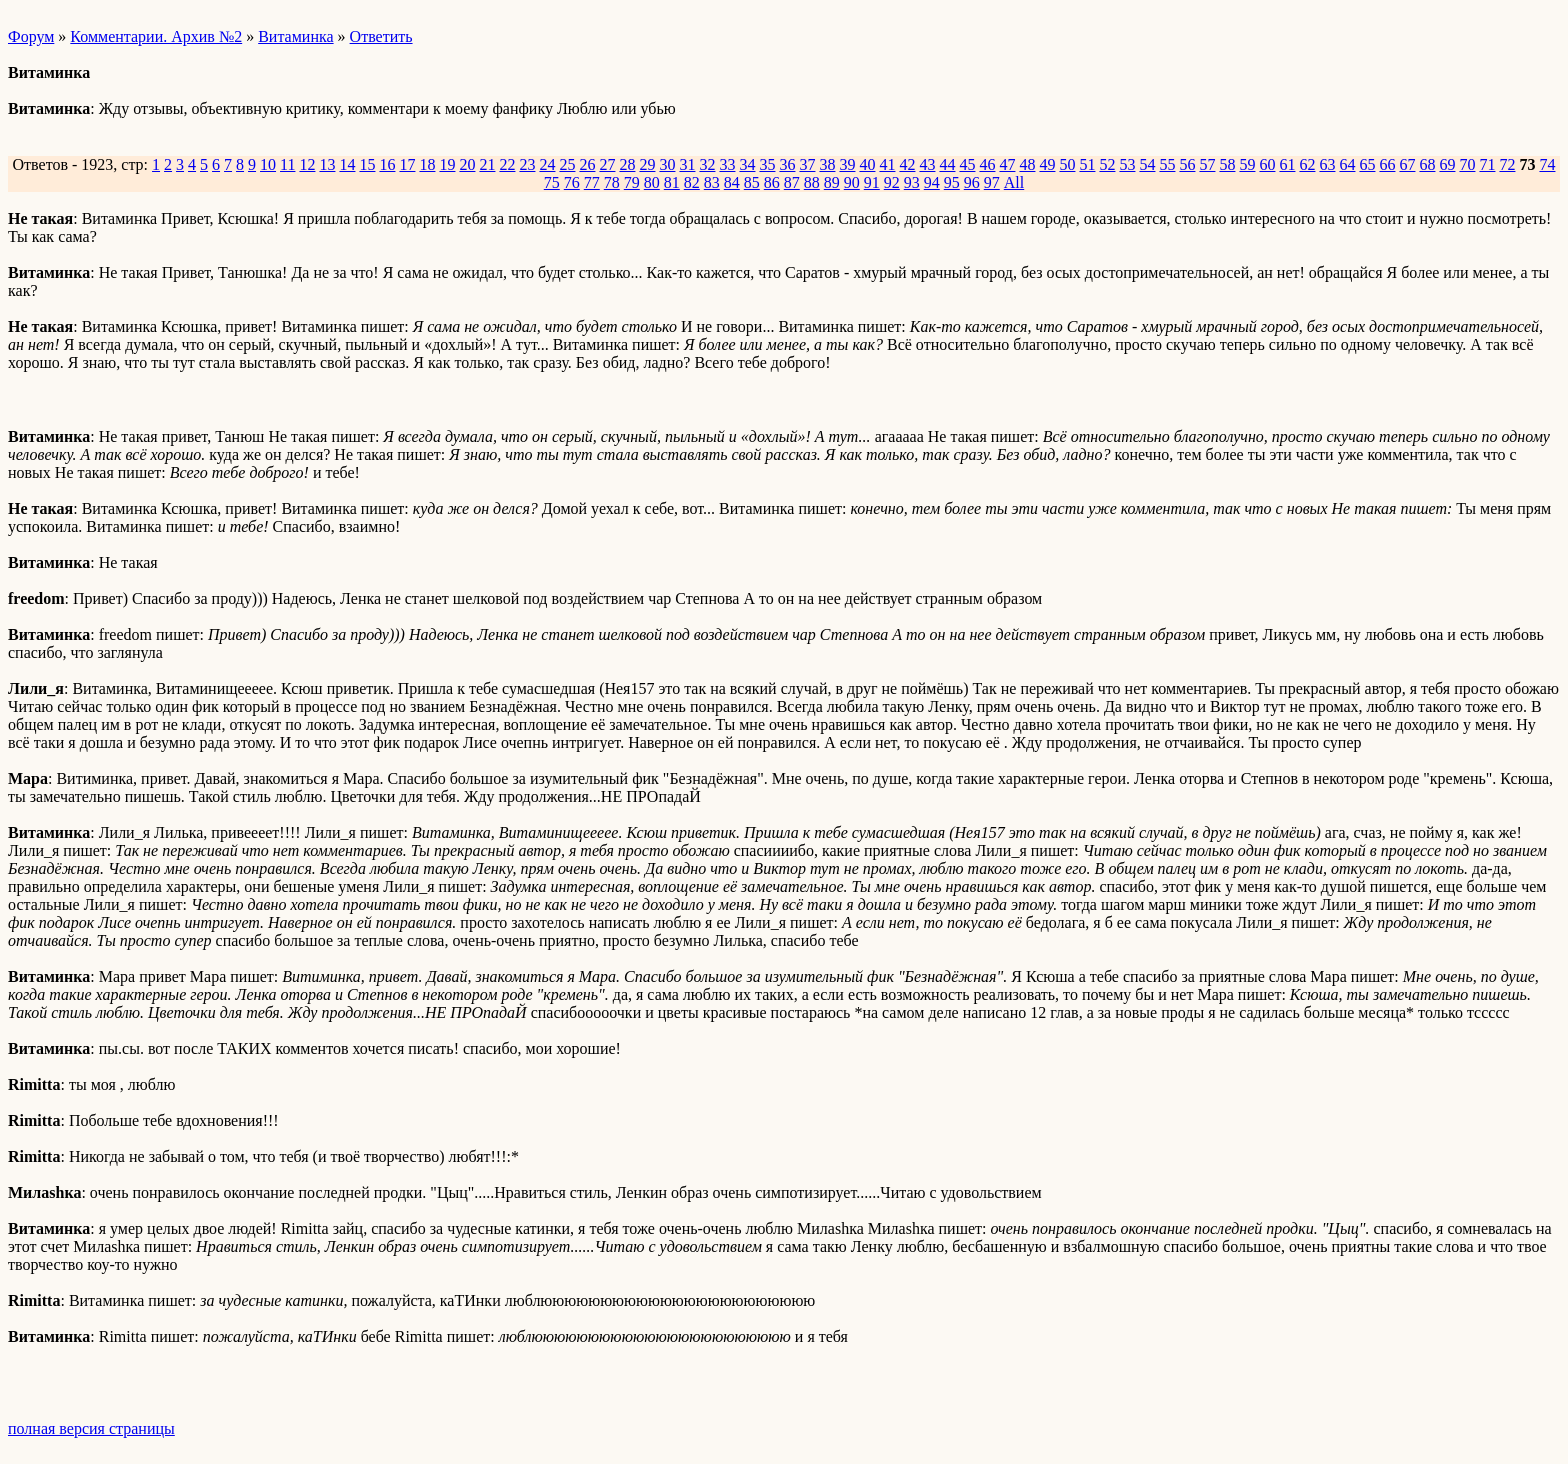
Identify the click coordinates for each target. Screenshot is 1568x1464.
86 (772, 182)
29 (647, 164)
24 (547, 164)
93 (912, 182)
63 (1327, 164)
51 (1087, 164)
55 (1167, 164)
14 (347, 164)
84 (732, 182)
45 (967, 164)
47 (1007, 164)
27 (607, 164)
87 (792, 182)
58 (1227, 164)
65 (1367, 164)
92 (892, 182)
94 (932, 182)
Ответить (381, 36)
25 (567, 164)
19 (447, 164)
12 (307, 164)
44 (947, 164)
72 (1507, 164)
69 (1447, 164)
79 (632, 182)
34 (747, 164)
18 (427, 164)
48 (1027, 164)
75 (552, 182)
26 (587, 164)
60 (1267, 164)
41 (887, 164)
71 (1487, 164)
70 (1467, 164)
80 (652, 182)
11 (287, 164)
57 (1207, 164)
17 (407, 164)
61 (1287, 164)
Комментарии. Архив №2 (156, 36)
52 (1107, 164)
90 (852, 182)
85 (752, 182)
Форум (31, 36)
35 (767, 164)
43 (927, 164)
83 (712, 182)
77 (592, 182)
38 (827, 164)
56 (1187, 164)
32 (707, 164)
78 (612, 182)
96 (972, 182)
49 (1047, 164)
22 (507, 164)
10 (268, 164)
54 (1147, 164)
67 (1407, 164)
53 (1127, 164)
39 (847, 164)
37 (807, 164)
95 (952, 182)
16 (387, 164)
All (1014, 182)
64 (1347, 164)
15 (367, 164)
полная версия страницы (91, 1428)
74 (1547, 164)
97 (992, 182)
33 (727, 164)
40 (867, 164)
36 (787, 164)
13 (327, 164)
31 (687, 164)
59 (1247, 164)
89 (832, 182)
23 (527, 164)
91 (872, 182)
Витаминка (295, 36)
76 (572, 182)
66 (1387, 164)
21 (487, 164)
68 (1427, 164)
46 (987, 164)
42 (907, 164)
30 (667, 164)
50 (1067, 164)
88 (812, 182)
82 (692, 182)
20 (467, 164)
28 (627, 164)
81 (672, 182)
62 (1307, 164)
